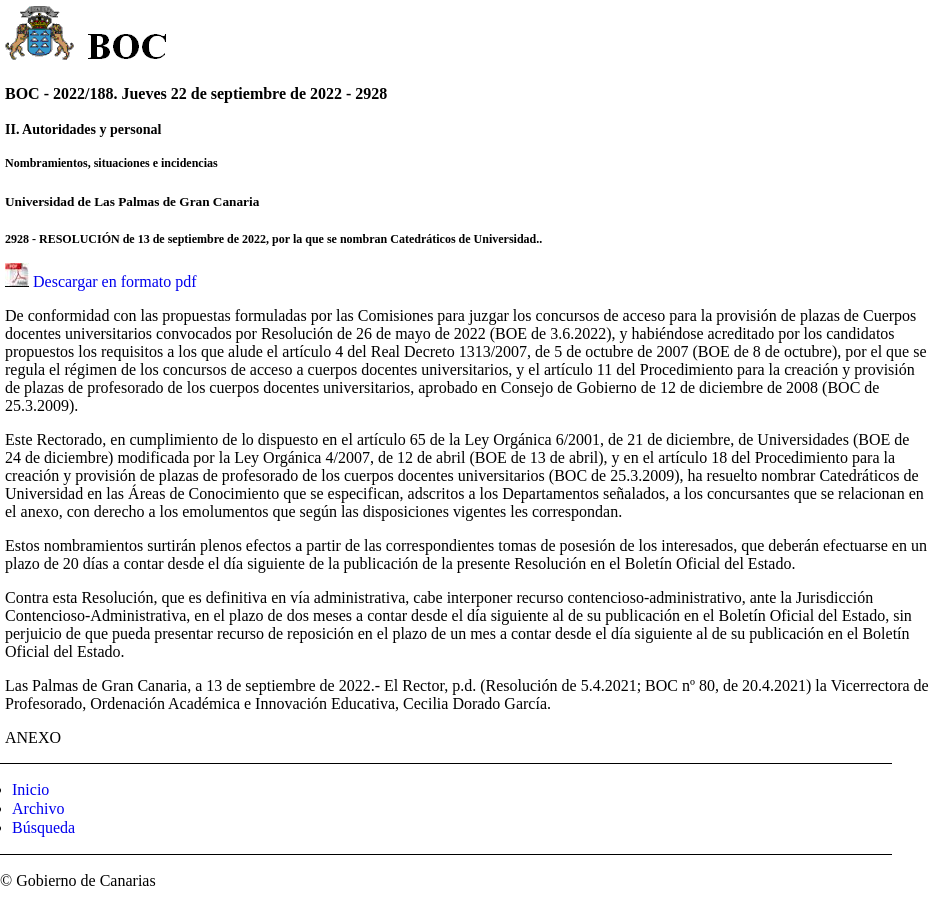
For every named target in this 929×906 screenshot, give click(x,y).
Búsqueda (43, 827)
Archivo (38, 808)
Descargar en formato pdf (115, 281)
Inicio (30, 789)
